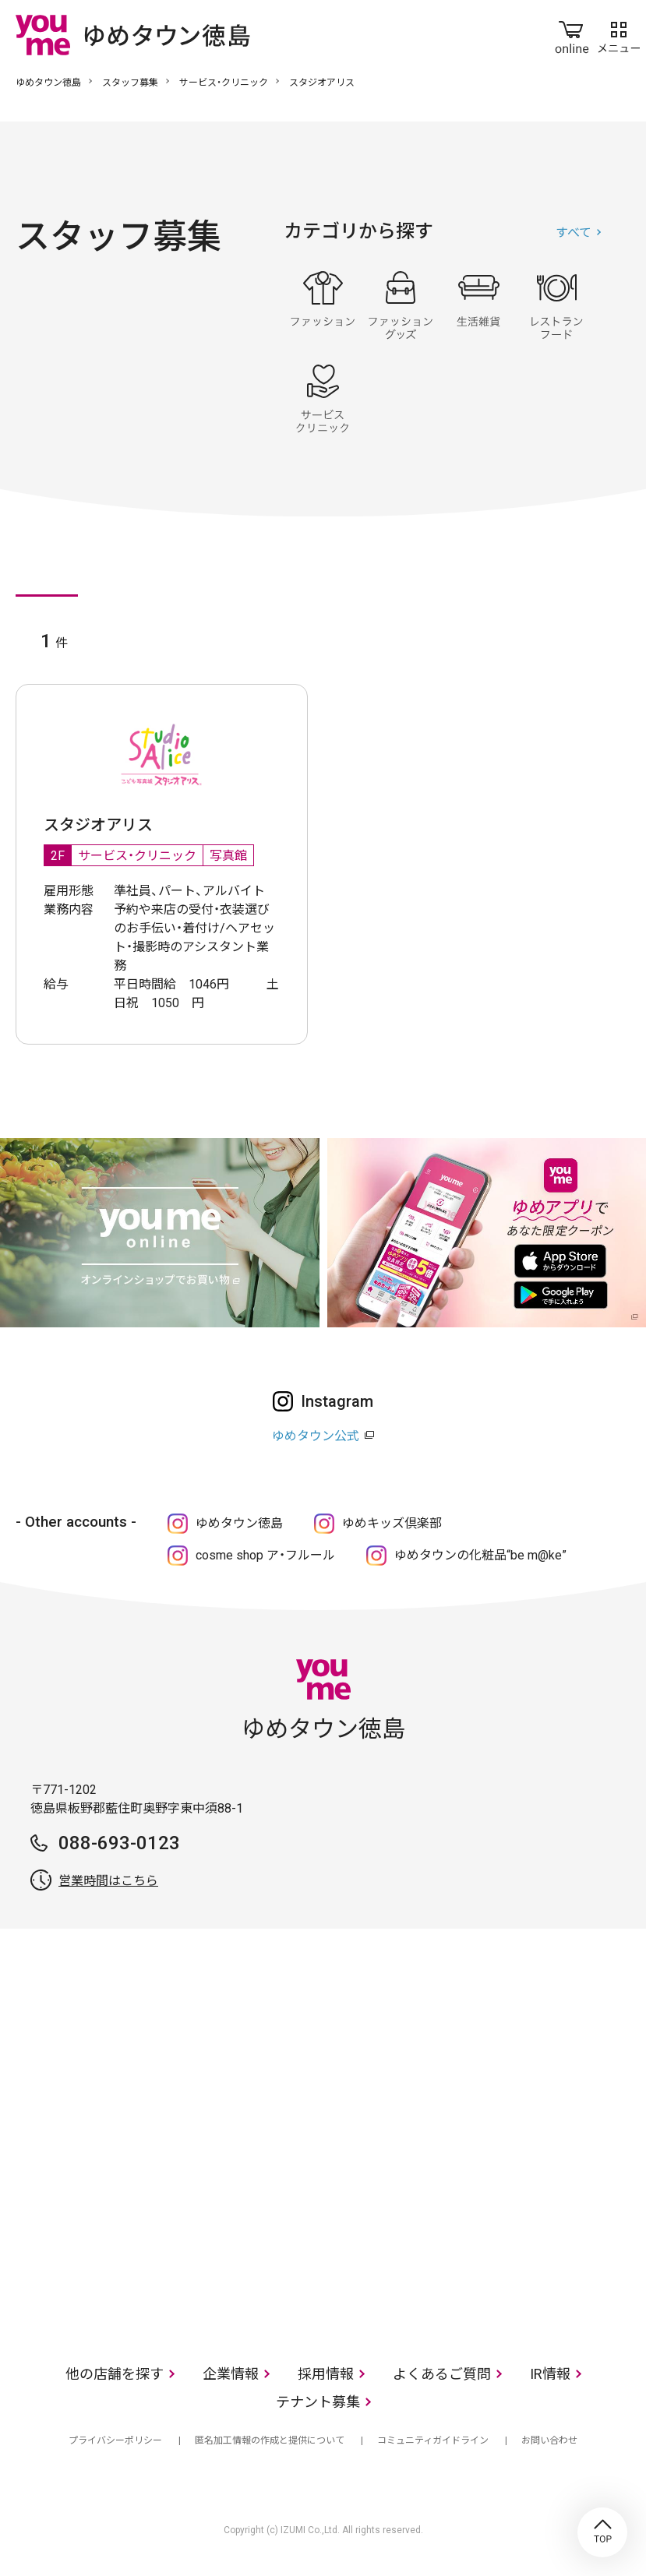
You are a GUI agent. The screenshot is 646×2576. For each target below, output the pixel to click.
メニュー (618, 34)
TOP (602, 2532)
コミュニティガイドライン (433, 2440)
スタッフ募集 (130, 82)
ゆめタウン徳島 (48, 82)
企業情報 (231, 2374)
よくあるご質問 (442, 2374)
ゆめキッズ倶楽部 (392, 1523)
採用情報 (326, 2374)
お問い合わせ (549, 2440)
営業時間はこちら (108, 1880)
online (572, 34)
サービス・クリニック (223, 82)
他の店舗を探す (114, 2374)
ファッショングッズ (400, 305)
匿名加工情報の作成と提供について (269, 2440)
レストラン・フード (556, 305)
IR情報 (550, 2374)
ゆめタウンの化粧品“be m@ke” (480, 1555)
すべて (573, 232)
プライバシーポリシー (115, 2440)
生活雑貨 (478, 305)
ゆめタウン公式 (315, 1436)
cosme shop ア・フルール (265, 1555)
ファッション (323, 305)
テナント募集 (318, 2402)
